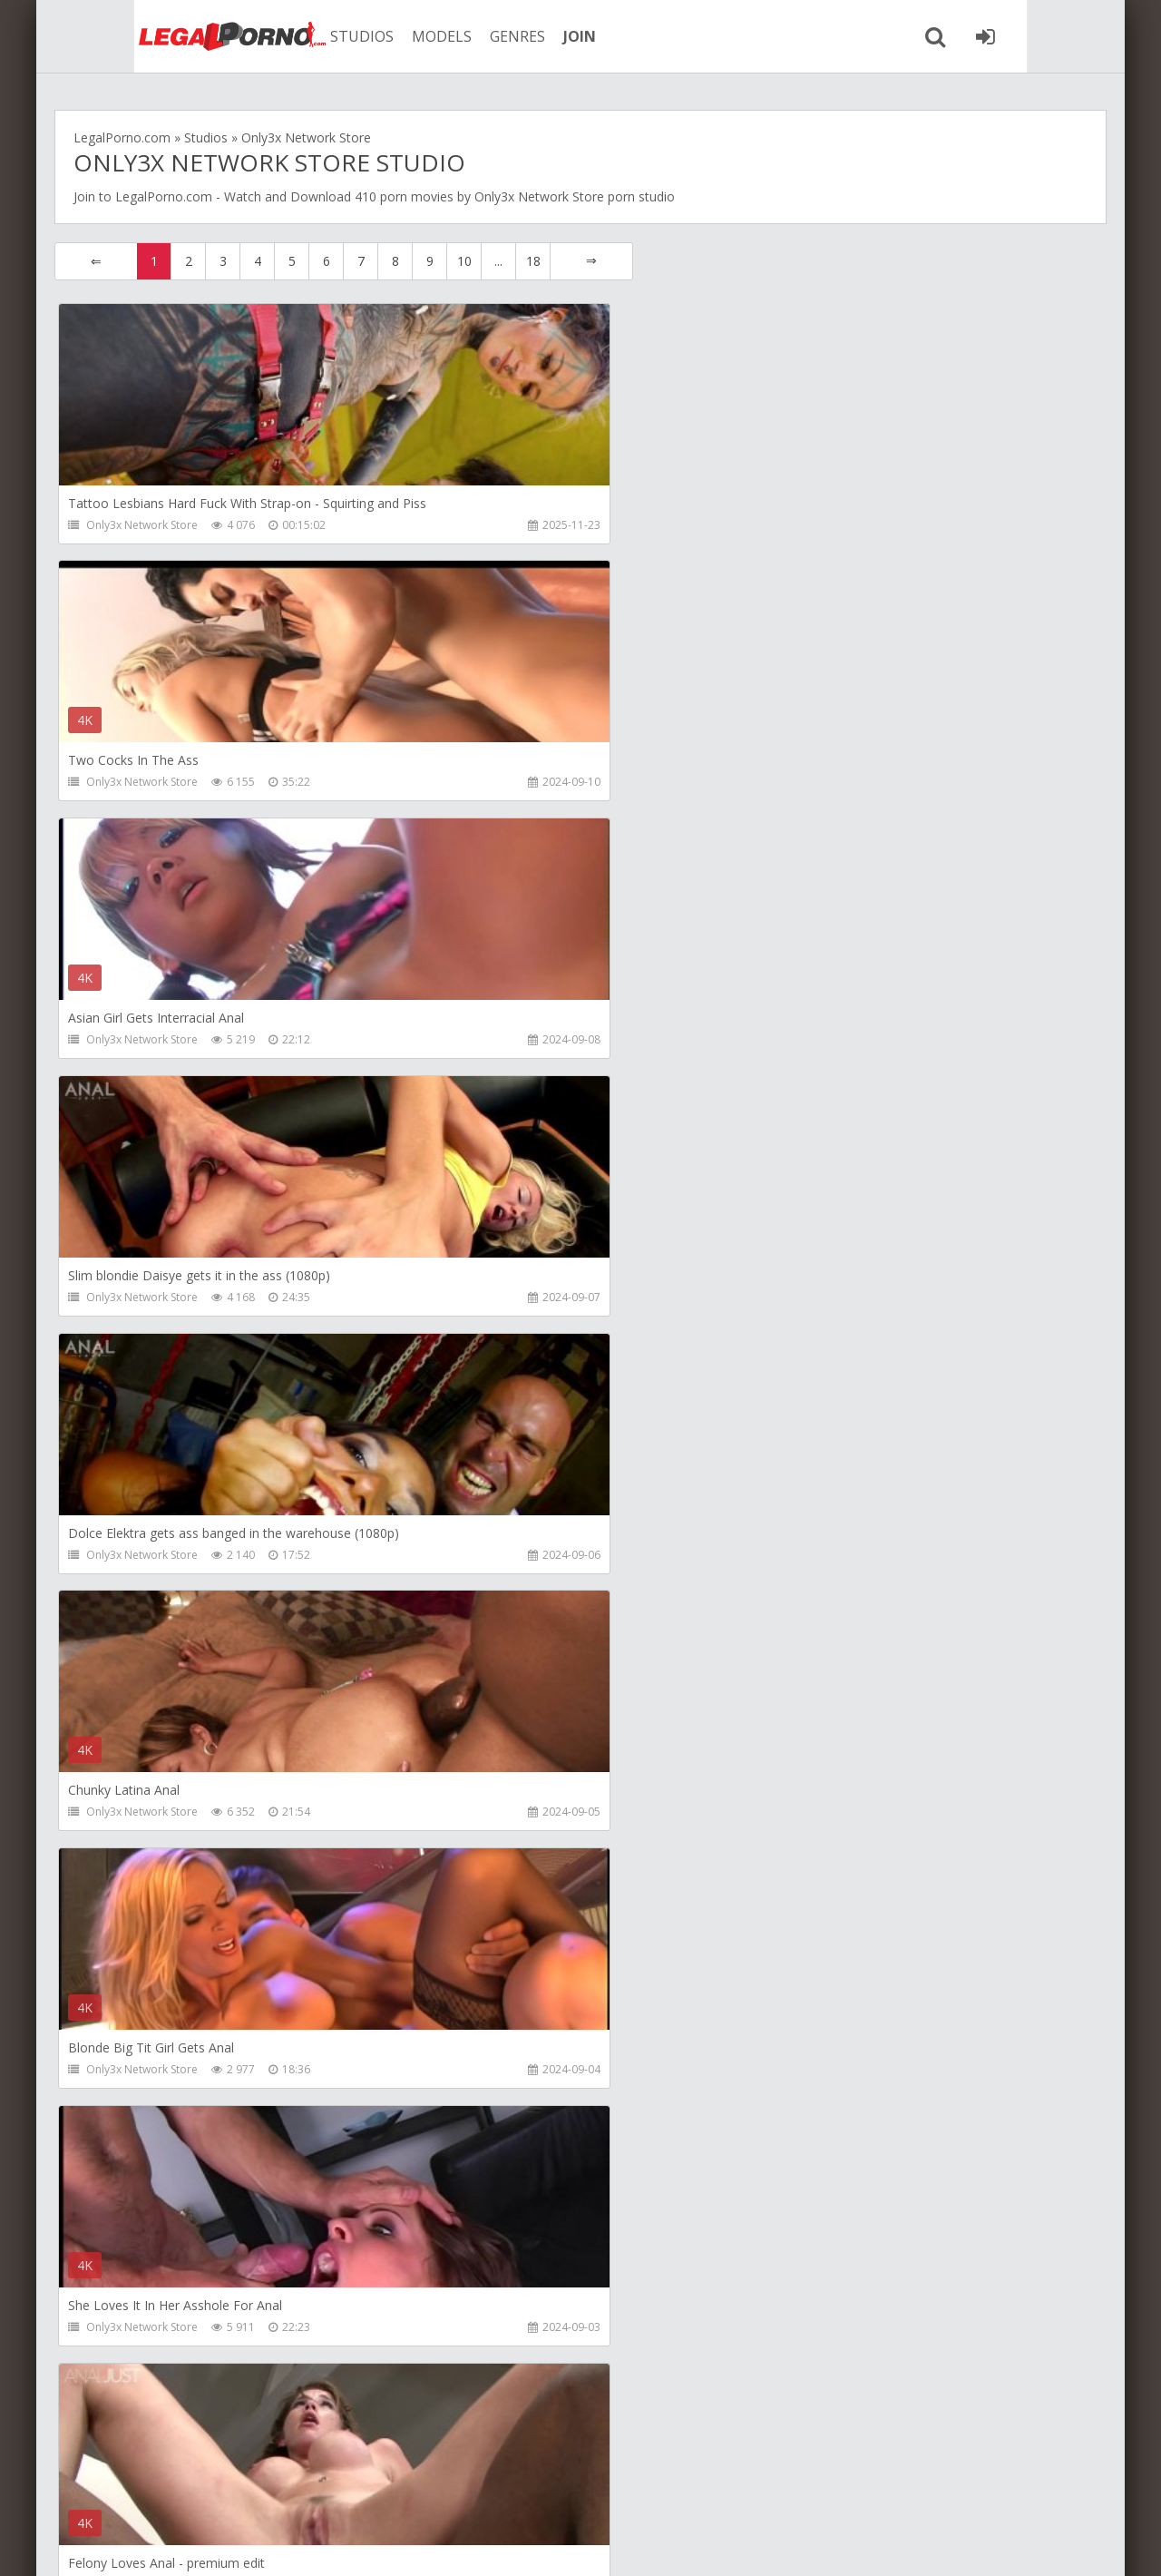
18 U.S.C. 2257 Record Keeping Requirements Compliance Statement (650, 2544)
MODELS (384, 36)
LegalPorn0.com (206, 2544)
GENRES (459, 36)
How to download (330, 2490)
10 (464, 260)
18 (533, 260)
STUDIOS (304, 36)
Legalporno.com (154, 36)
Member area (200, 2490)
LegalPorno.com (163, 196)
